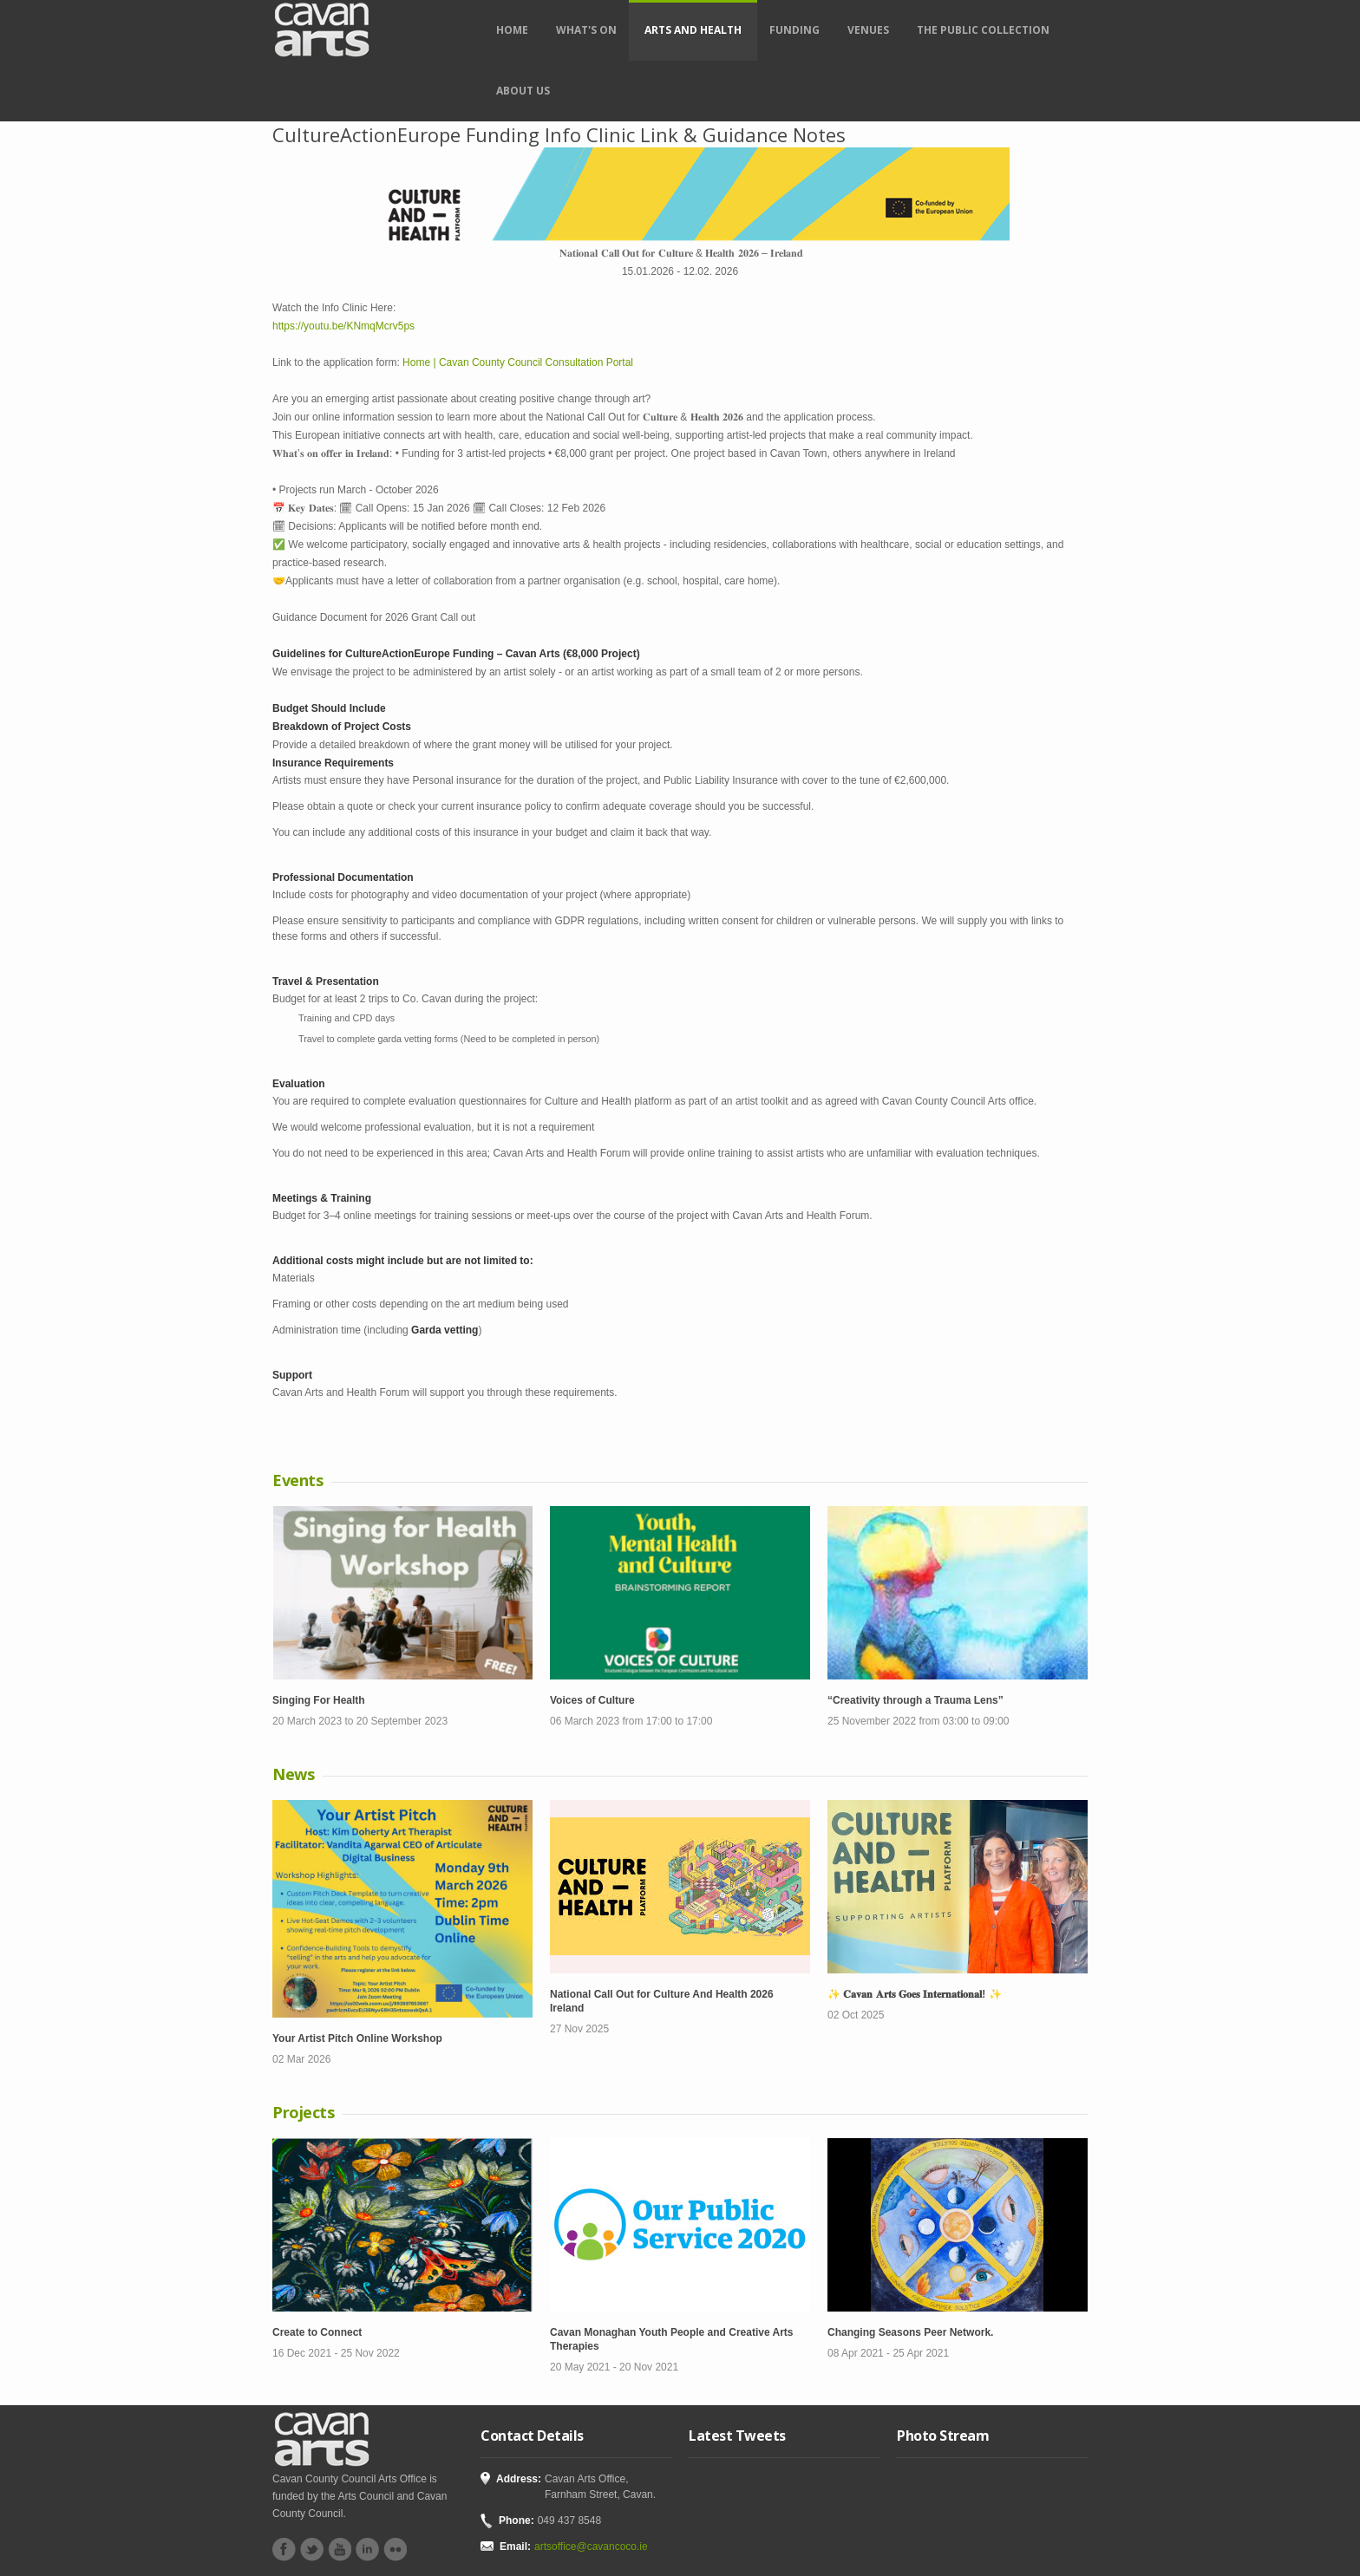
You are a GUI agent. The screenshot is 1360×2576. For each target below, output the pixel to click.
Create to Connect (317, 2332)
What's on (586, 30)
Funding (794, 30)
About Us (523, 90)
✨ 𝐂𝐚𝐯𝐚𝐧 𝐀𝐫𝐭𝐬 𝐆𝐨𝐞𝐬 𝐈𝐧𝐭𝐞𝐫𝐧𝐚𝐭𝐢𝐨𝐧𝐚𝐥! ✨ (914, 1994)
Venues (868, 30)
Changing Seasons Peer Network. (910, 2332)
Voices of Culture (592, 1700)
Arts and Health (693, 30)
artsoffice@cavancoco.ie (591, 2546)
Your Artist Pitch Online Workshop (357, 2038)
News (293, 1774)
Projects (303, 2112)
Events (297, 1480)
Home (512, 30)
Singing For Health (318, 1700)
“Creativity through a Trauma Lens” (915, 1700)
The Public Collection (983, 30)
